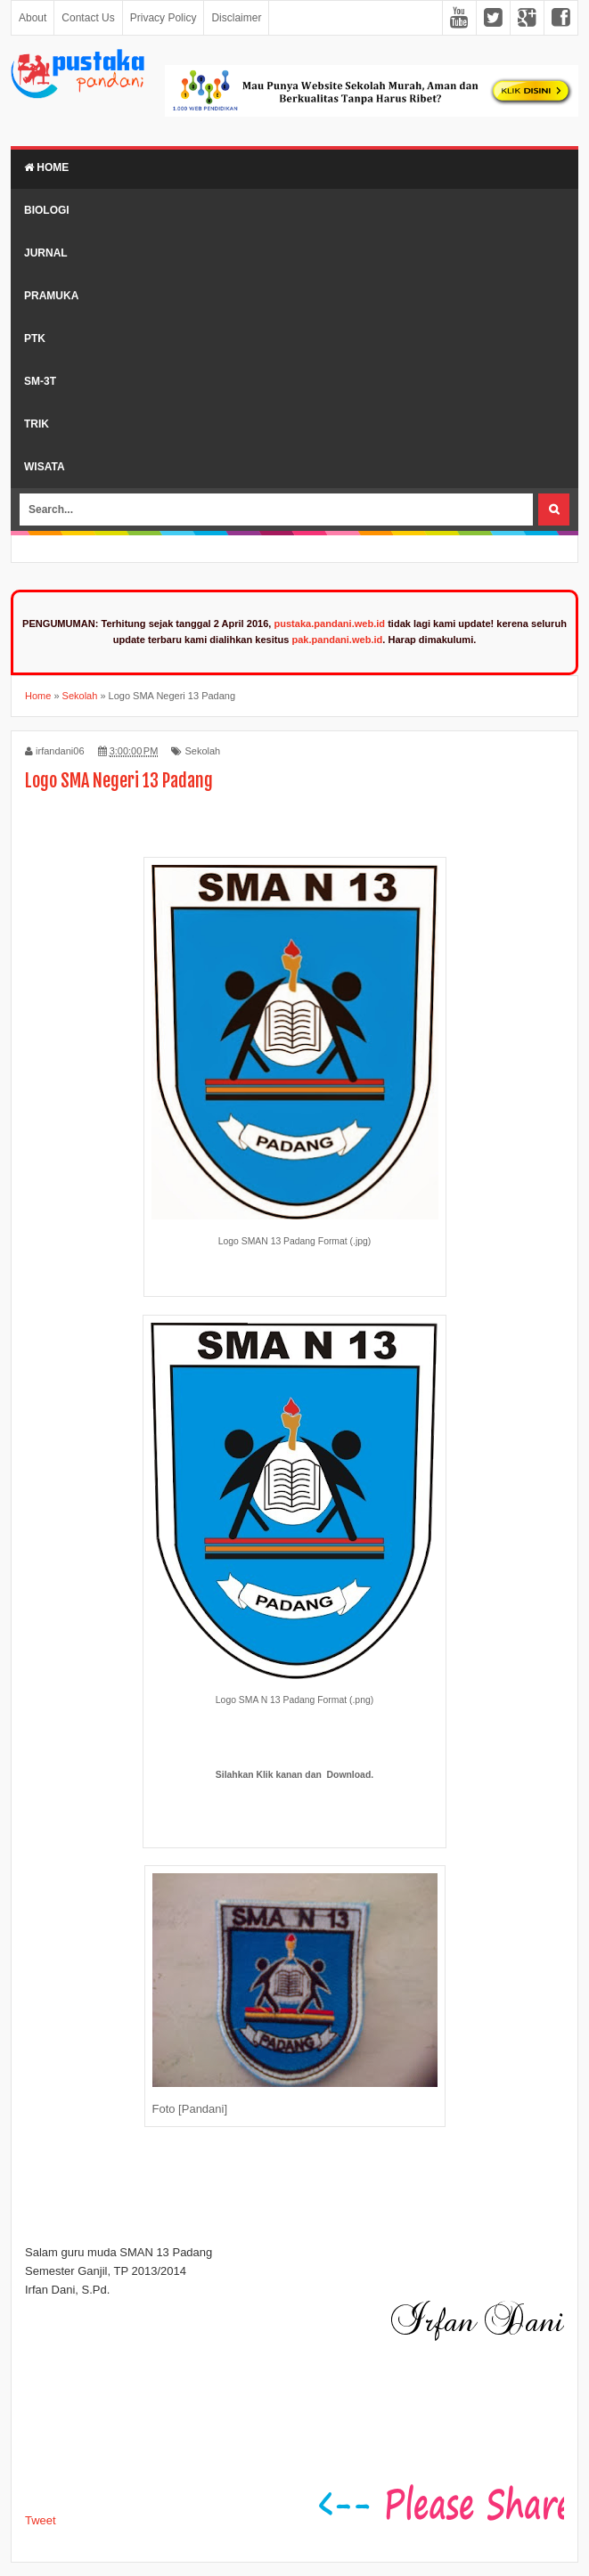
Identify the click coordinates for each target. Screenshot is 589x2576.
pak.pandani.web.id (336, 639)
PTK (34, 338)
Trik (36, 424)
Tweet (40, 2520)
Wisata (44, 467)
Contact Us (87, 18)
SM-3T (40, 381)
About (32, 18)
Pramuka (51, 295)
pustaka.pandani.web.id (329, 623)
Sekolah (202, 751)
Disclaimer (236, 18)
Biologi (47, 210)
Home (46, 167)
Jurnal (46, 253)
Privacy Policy (163, 18)
